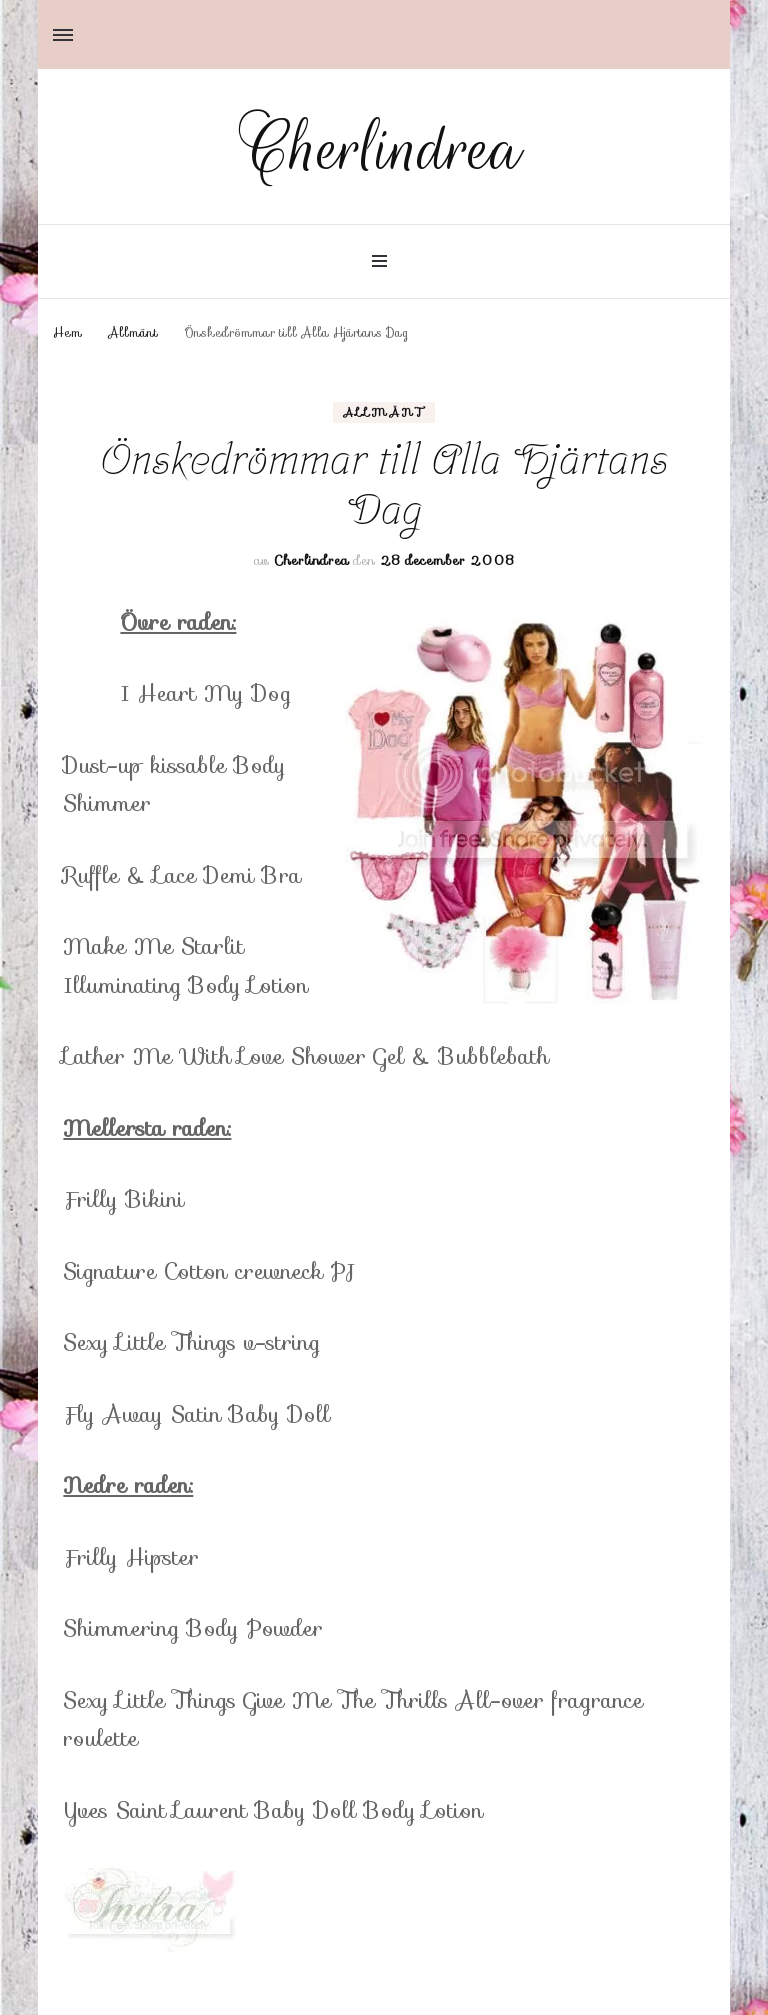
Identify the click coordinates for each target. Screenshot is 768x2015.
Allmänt (384, 412)
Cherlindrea (384, 149)
